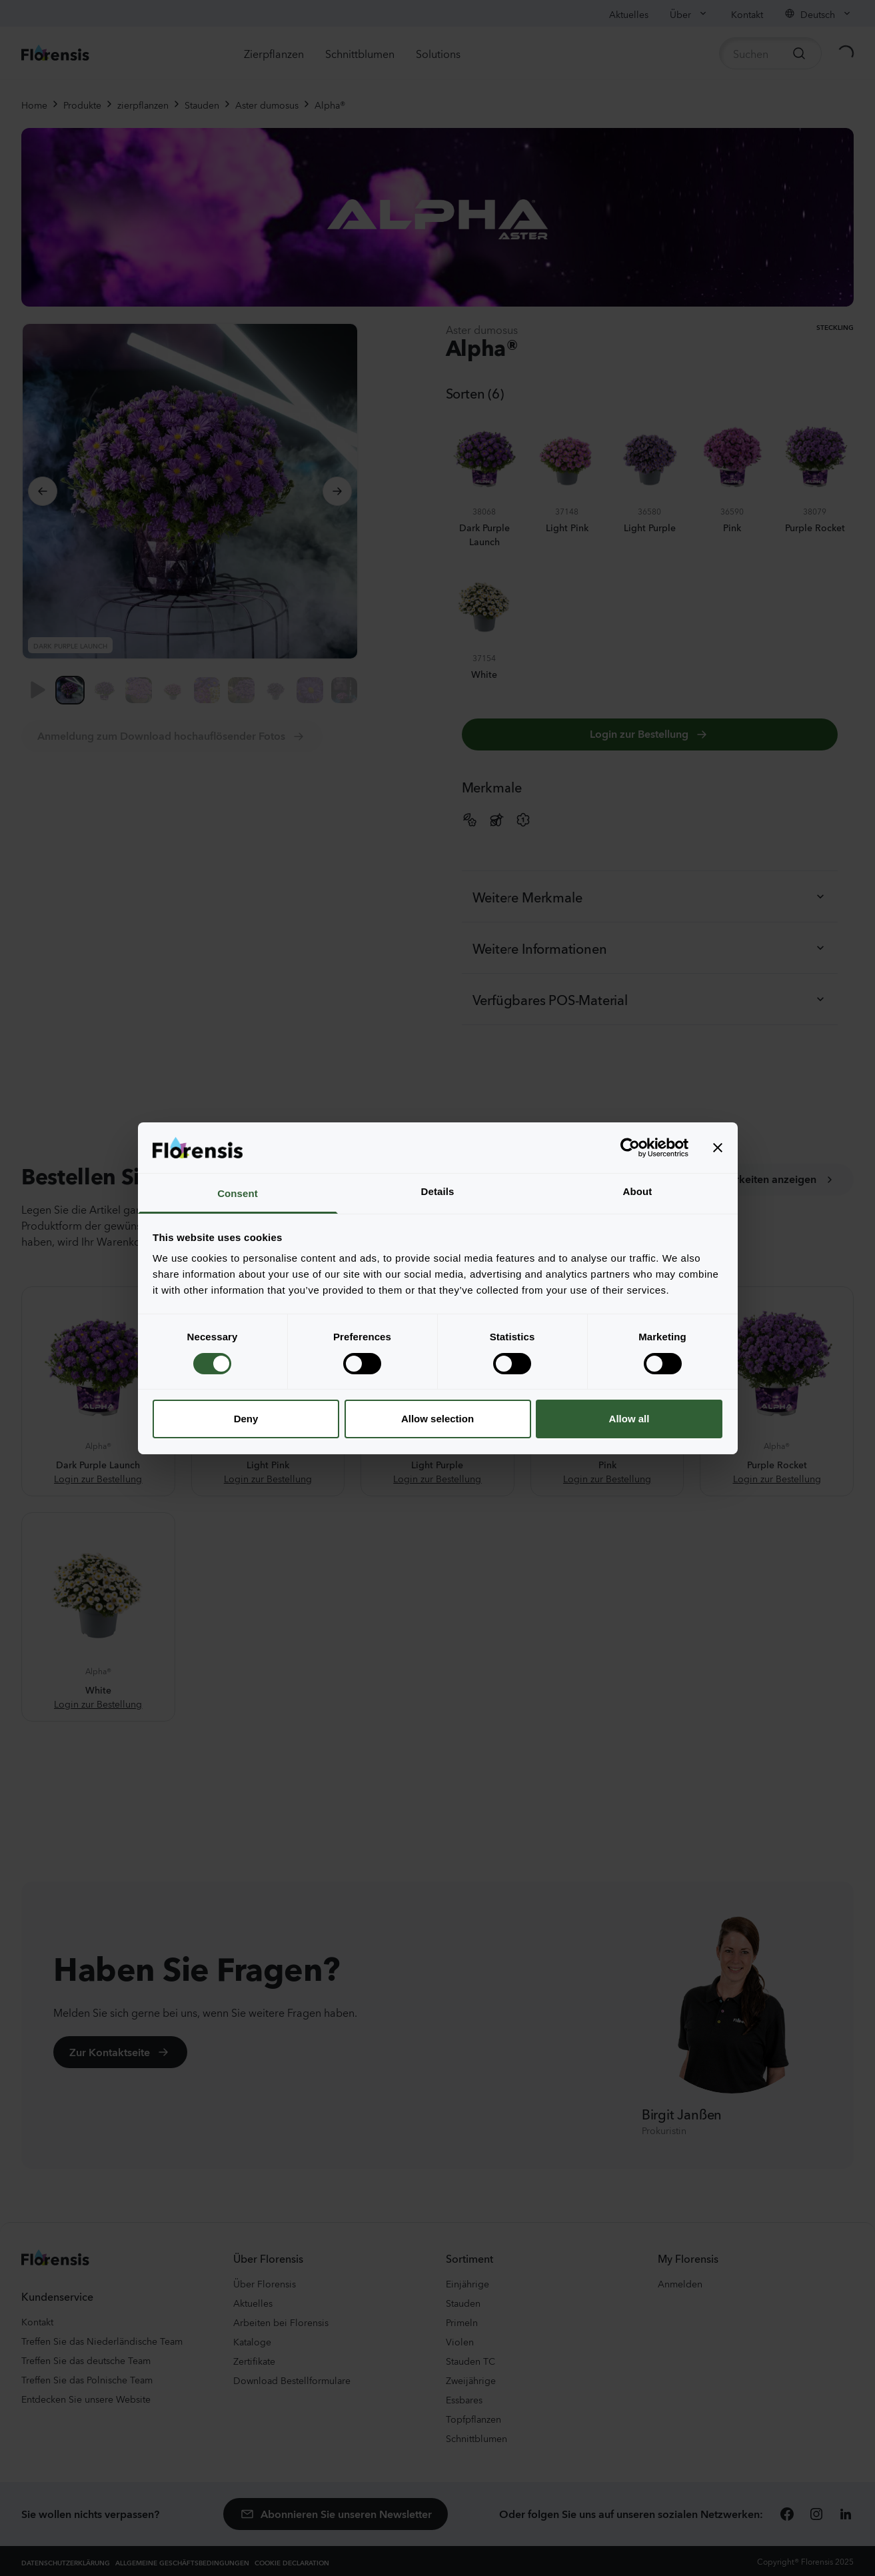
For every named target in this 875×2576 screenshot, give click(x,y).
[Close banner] (717, 1147)
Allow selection (437, 1418)
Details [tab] (437, 1191)
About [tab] (637, 1191)
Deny (246, 1418)
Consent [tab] (237, 1193)
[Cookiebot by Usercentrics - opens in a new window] (630, 1148)
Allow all (629, 1418)
